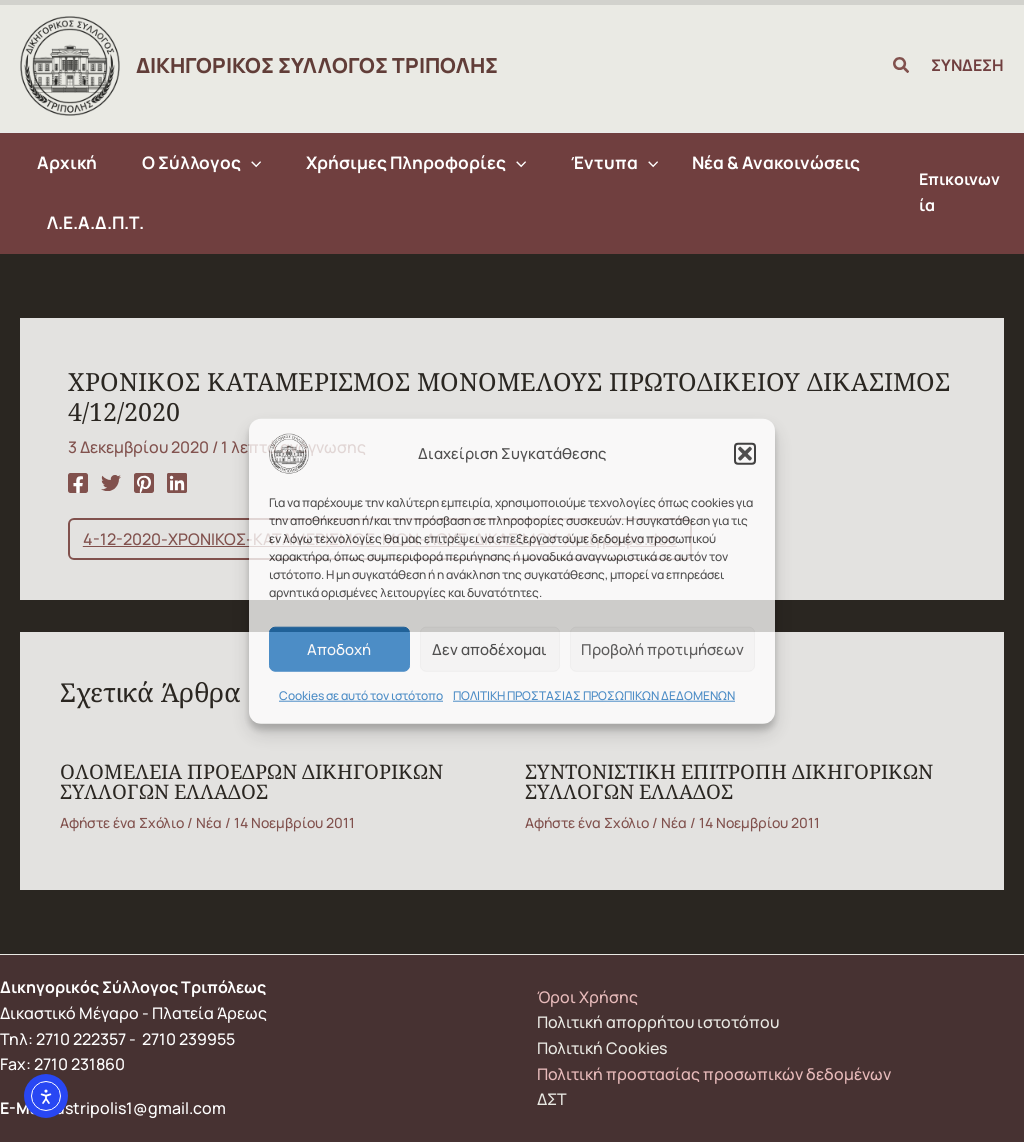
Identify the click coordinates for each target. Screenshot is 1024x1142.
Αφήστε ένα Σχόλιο (122, 822)
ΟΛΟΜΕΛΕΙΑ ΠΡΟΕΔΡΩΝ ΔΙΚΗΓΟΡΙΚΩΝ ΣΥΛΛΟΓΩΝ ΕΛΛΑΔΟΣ (251, 781)
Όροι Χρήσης (587, 997)
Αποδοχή (339, 648)
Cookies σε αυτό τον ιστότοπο (361, 695)
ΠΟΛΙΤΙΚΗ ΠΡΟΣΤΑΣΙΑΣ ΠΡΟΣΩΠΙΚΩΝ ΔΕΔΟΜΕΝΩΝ (594, 695)
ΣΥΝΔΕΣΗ (967, 65)
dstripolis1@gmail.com (140, 1108)
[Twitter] (111, 481)
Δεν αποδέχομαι (489, 648)
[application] (251, 163)
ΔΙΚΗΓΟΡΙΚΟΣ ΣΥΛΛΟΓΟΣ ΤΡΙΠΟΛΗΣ (317, 65)
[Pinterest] (144, 481)
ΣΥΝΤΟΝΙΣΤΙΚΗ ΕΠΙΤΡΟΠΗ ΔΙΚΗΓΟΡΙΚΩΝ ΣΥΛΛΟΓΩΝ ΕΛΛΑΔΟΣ (729, 781)
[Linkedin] (177, 481)
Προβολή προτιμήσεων (662, 648)
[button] (745, 454)
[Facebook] (78, 481)
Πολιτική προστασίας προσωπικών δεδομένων (714, 1074)
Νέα (209, 822)
